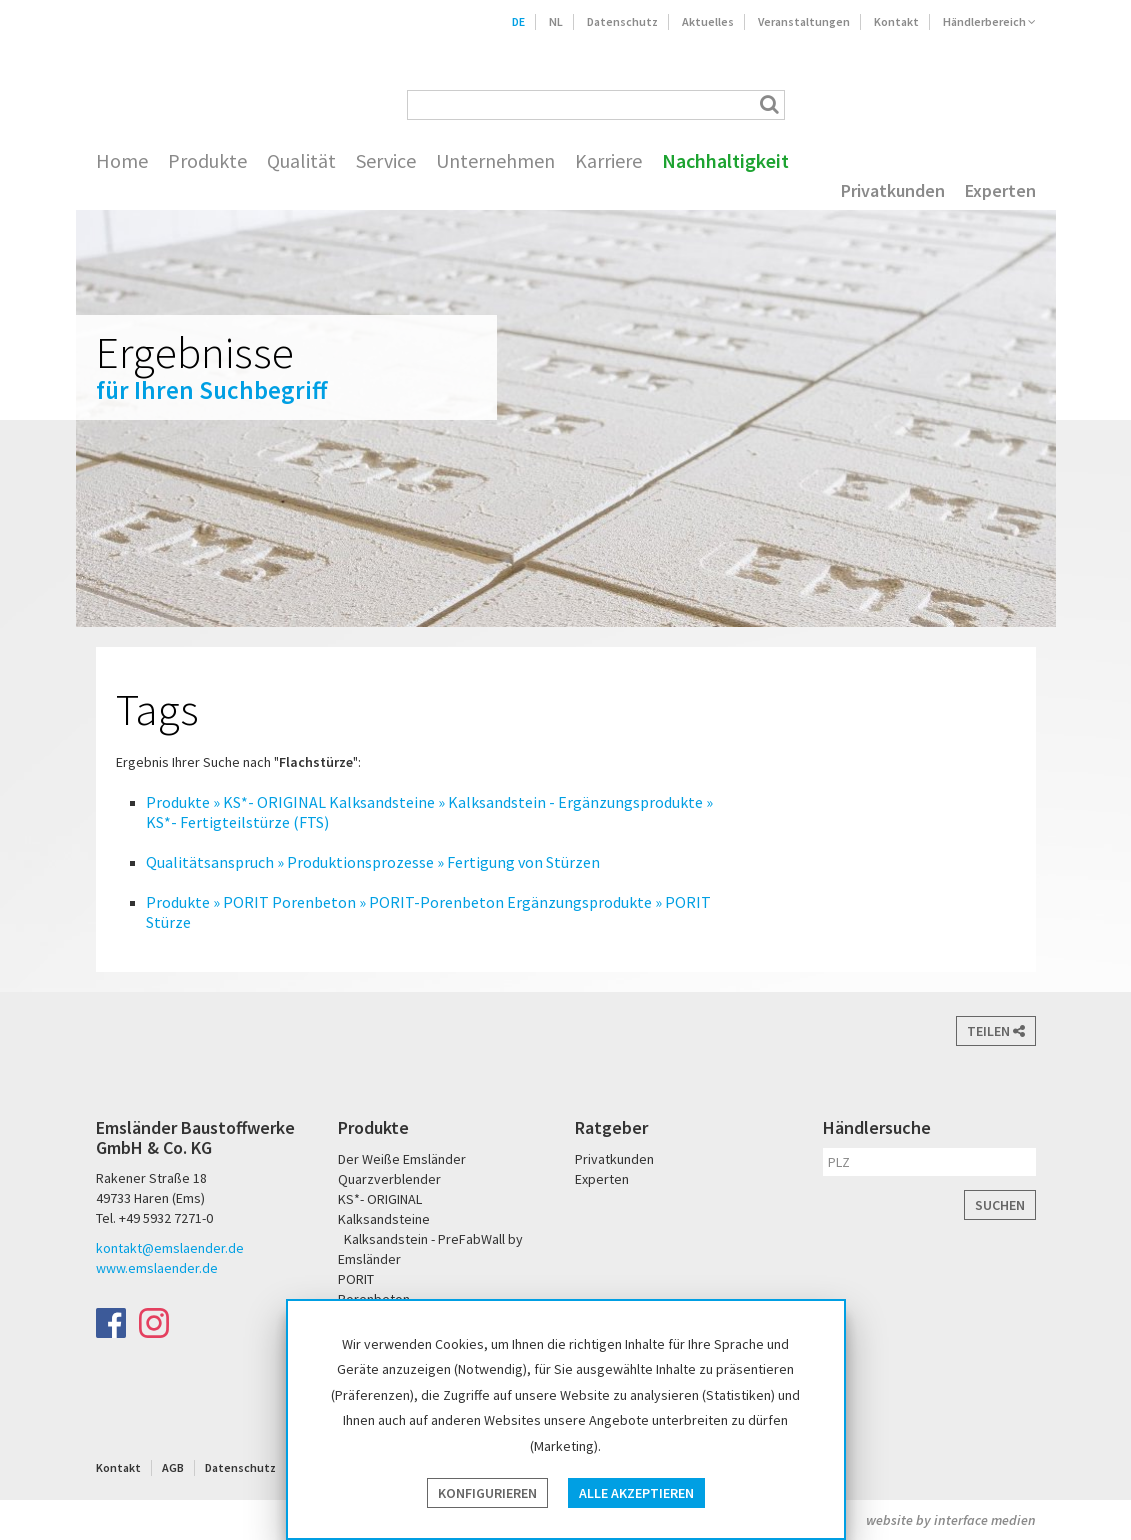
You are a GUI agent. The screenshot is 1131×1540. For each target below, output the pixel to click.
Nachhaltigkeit (725, 161)
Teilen (996, 1031)
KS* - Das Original (1017, 104)
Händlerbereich (989, 21)
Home (122, 161)
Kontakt (896, 21)
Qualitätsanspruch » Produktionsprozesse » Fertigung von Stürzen (373, 862)
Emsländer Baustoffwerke (178, 77)
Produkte (207, 161)
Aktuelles (708, 21)
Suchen (1000, 1205)
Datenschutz (622, 21)
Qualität (301, 161)
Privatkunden (893, 191)
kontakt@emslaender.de (170, 1248)
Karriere (608, 161)
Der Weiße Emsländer (874, 104)
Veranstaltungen (804, 21)
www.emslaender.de (157, 1268)
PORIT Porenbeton (952, 104)
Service (386, 161)
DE (518, 21)
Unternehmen (495, 161)
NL (556, 21)
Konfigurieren (487, 1493)
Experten (1000, 191)
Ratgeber (611, 1127)
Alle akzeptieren (636, 1493)
